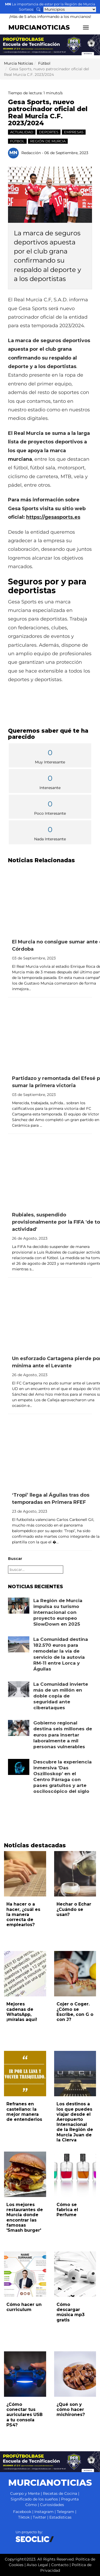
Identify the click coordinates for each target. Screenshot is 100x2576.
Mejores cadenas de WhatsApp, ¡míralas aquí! (21, 2011)
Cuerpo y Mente (25, 2493)
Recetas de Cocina (60, 2493)
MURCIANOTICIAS (39, 27)
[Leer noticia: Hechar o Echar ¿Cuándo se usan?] (75, 1873)
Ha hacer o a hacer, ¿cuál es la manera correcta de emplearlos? (23, 1914)
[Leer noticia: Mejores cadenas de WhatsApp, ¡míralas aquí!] (25, 1973)
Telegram (65, 2511)
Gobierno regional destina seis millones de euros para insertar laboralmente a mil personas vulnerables (62, 1734)
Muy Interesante (50, 755)
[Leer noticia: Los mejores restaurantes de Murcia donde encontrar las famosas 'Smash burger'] (25, 2174)
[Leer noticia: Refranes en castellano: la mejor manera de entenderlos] (25, 2073)
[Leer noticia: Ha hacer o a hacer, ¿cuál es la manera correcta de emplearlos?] (25, 1873)
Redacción (31, 152)
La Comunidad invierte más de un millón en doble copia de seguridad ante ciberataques (60, 1695)
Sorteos (26, 9)
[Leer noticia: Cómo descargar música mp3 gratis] (75, 2274)
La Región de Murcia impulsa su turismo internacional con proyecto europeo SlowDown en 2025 (57, 1612)
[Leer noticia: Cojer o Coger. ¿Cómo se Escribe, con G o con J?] (75, 1973)
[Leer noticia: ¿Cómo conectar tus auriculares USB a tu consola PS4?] (25, 2374)
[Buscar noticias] (38, 9)
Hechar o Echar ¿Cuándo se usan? (74, 1909)
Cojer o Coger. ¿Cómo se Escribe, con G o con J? (75, 2011)
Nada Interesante (50, 832)
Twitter (39, 2517)
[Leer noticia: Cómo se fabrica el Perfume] (75, 2174)
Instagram (44, 2511)
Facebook (22, 2511)
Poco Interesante (50, 807)
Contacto (60, 2564)
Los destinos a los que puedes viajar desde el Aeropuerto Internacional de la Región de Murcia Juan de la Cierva (75, 2121)
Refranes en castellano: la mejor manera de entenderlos (24, 2111)
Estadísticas (60, 2517)
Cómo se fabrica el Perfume (67, 2209)
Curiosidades (52, 2504)
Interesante (50, 781)
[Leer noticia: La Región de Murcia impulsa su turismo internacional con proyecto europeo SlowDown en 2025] (18, 1606)
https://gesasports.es (53, 517)
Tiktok (24, 2517)
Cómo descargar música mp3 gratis (71, 2312)
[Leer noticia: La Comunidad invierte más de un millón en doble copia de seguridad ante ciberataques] (18, 1689)
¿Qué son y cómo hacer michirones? (71, 2409)
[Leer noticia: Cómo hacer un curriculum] (25, 2274)
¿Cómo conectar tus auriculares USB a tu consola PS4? (24, 2414)
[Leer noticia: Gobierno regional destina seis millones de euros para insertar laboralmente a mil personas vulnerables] (18, 1728)
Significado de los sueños (34, 2499)
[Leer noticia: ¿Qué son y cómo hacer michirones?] (75, 2374)
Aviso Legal (37, 2564)
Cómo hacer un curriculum (24, 2307)
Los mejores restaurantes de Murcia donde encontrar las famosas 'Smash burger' (24, 2217)
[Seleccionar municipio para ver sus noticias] (69, 9)
